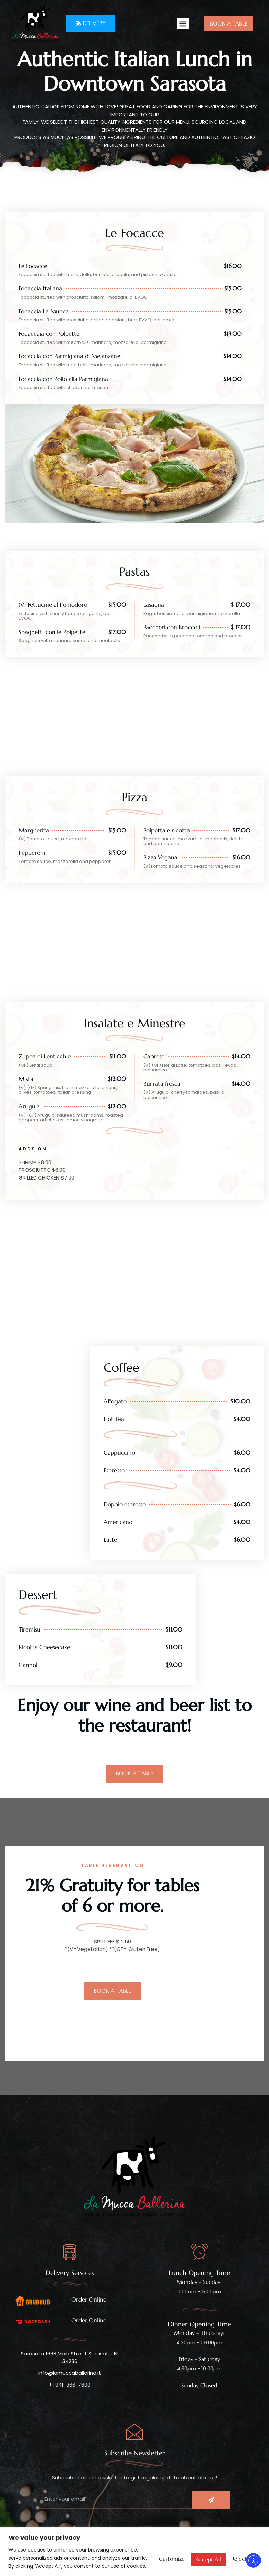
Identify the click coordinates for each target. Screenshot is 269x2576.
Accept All (237, 2549)
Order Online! (89, 2299)
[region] (134, 2543)
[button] (183, 23)
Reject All (189, 2549)
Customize (141, 2549)
